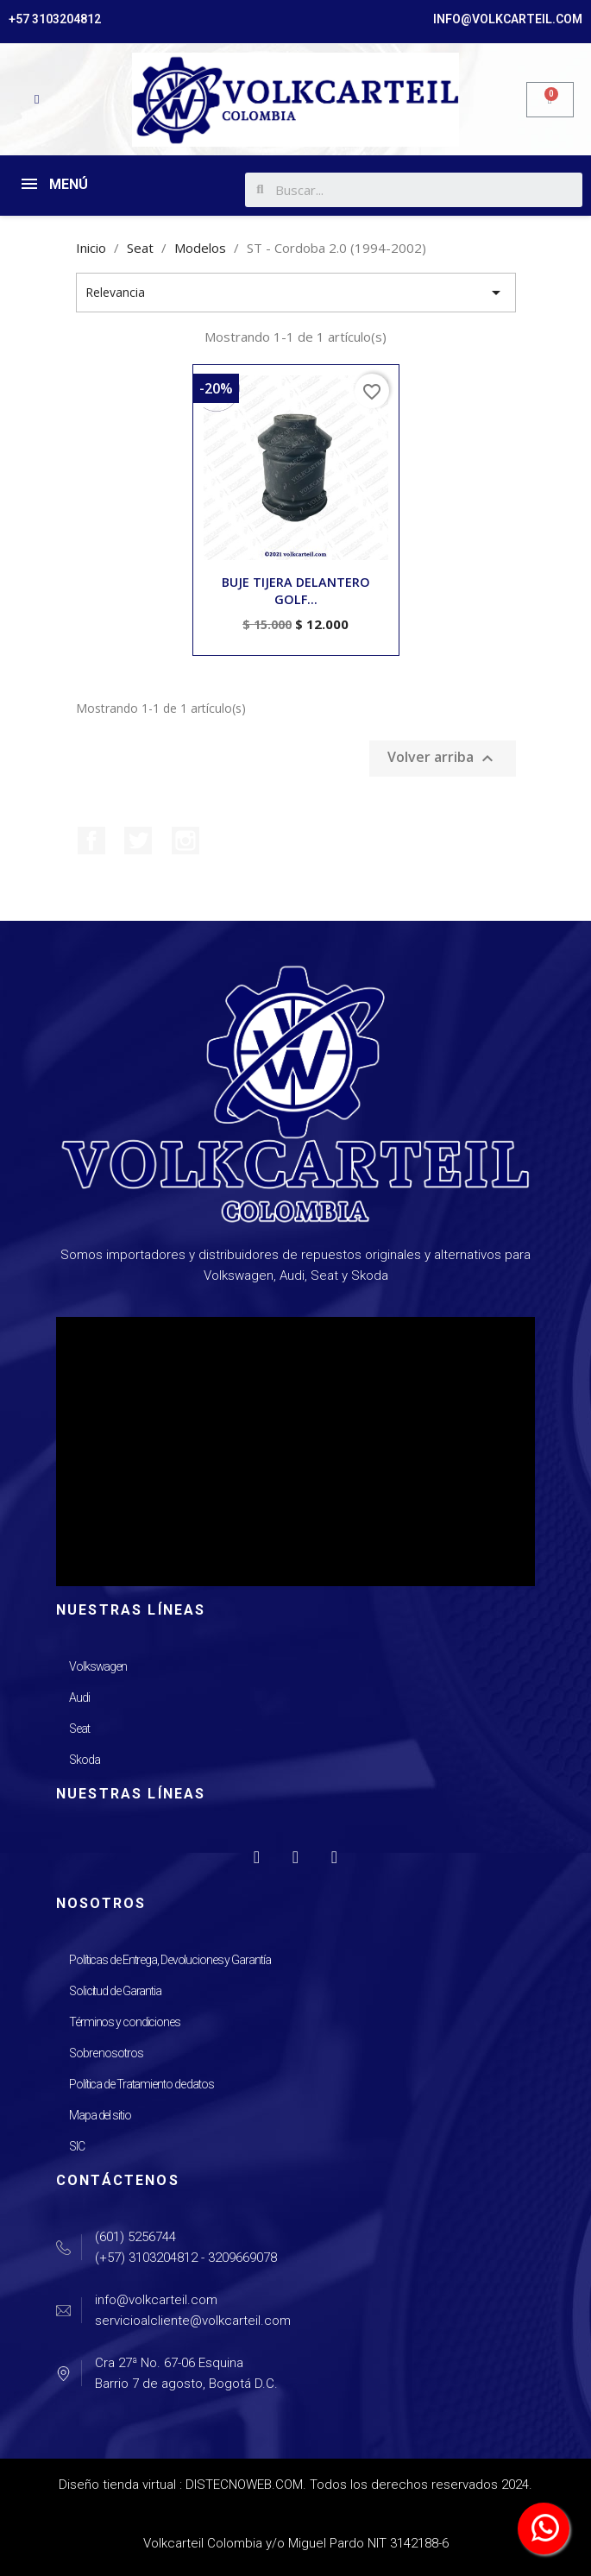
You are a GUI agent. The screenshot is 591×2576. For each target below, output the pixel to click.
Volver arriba (442, 759)
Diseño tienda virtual (117, 2484)
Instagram (185, 840)
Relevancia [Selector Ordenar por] (295, 292)
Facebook (91, 840)
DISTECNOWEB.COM (244, 2484)
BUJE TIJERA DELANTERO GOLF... (296, 591)
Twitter (138, 840)
